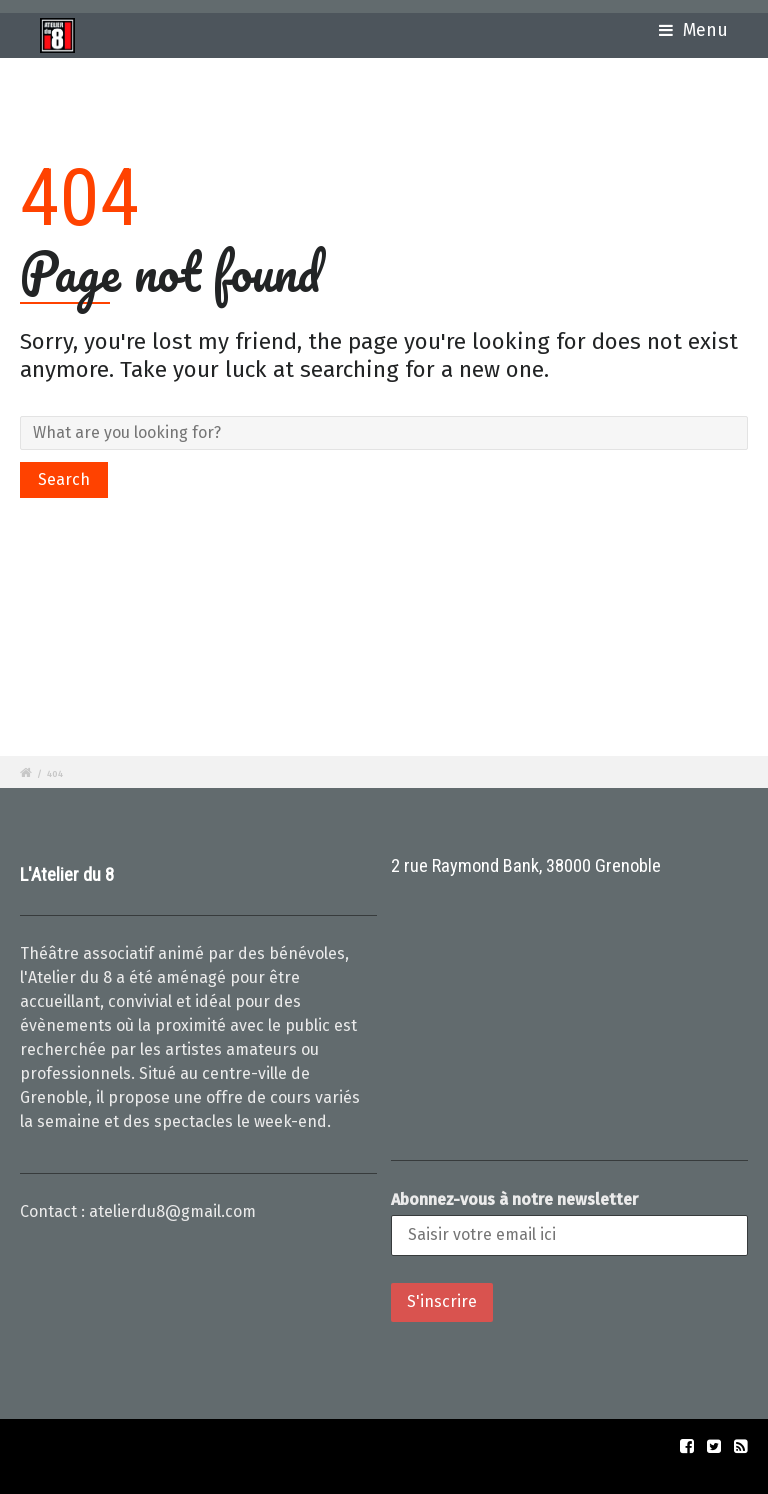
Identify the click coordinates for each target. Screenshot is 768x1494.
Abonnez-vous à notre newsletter (514, 1199)
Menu (693, 30)
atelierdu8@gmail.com (172, 1211)
